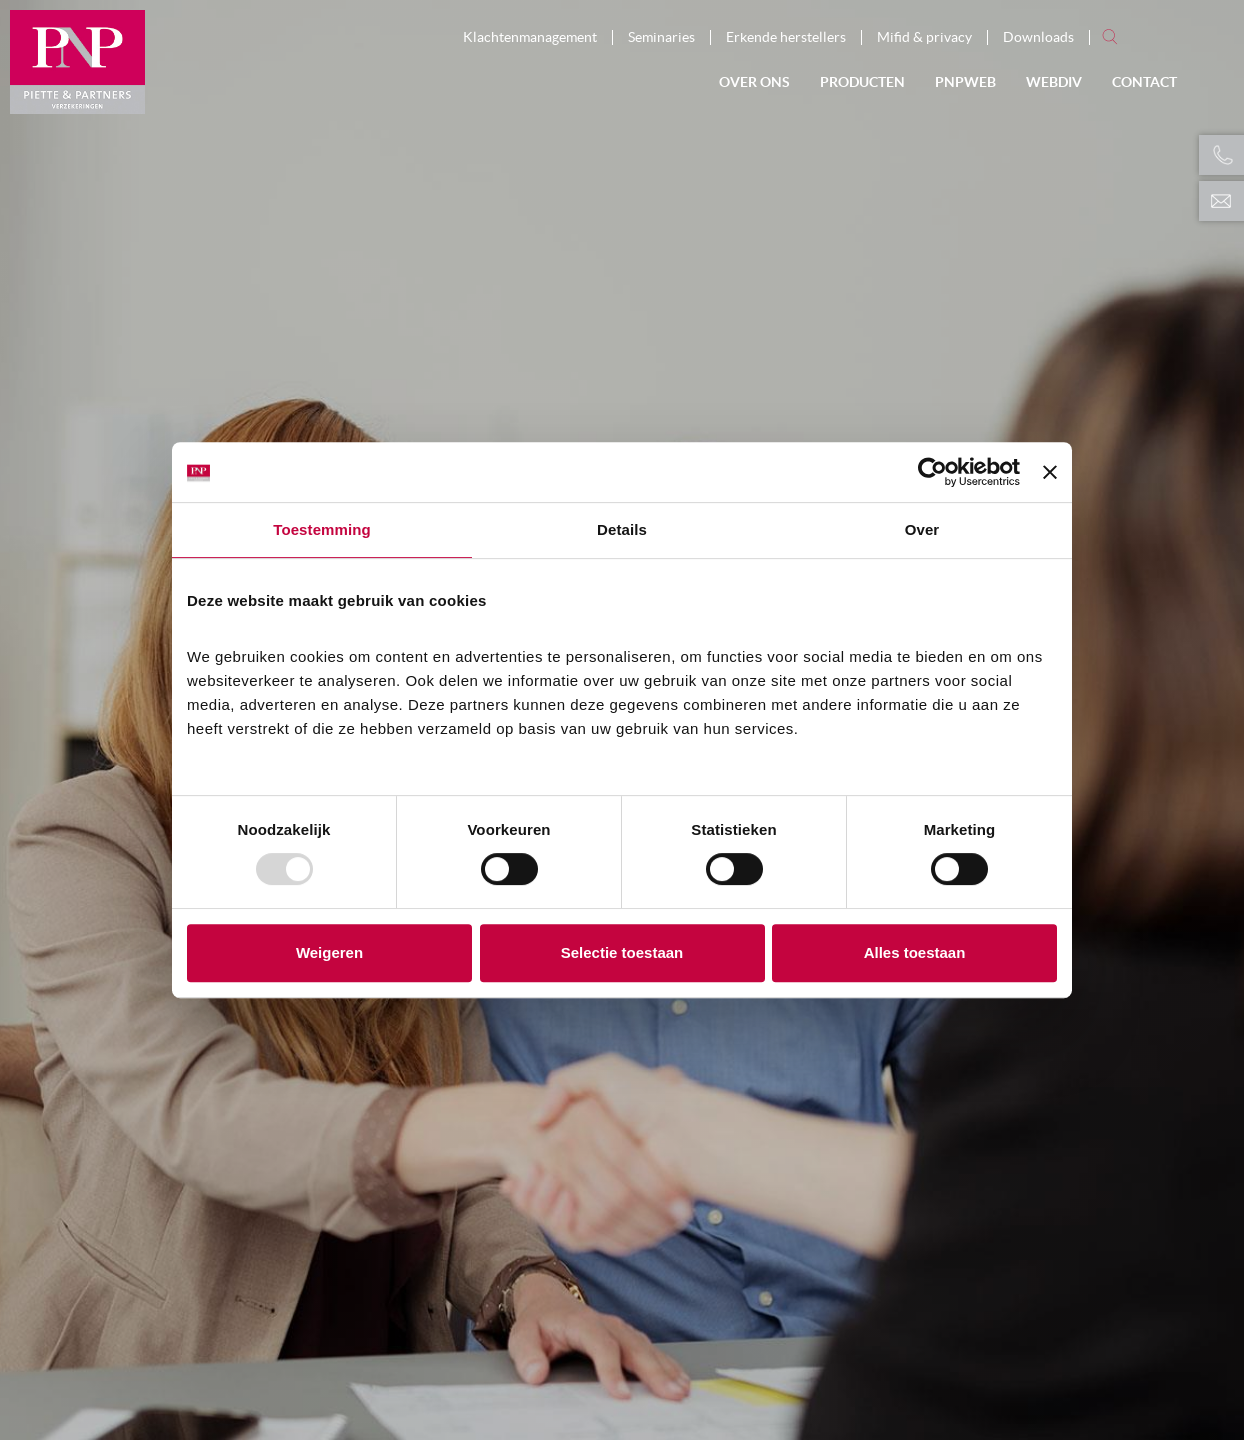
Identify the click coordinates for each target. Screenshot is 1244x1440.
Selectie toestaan (622, 952)
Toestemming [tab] (322, 529)
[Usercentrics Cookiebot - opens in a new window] (932, 472)
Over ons (754, 82)
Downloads (1038, 37)
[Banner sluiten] (1050, 472)
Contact (1144, 82)
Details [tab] (622, 529)
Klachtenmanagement (530, 37)
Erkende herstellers (786, 37)
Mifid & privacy (924, 37)
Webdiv (1054, 82)
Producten (862, 82)
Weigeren (329, 952)
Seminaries (661, 37)
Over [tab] (922, 529)
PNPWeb (965, 82)
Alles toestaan (915, 952)
